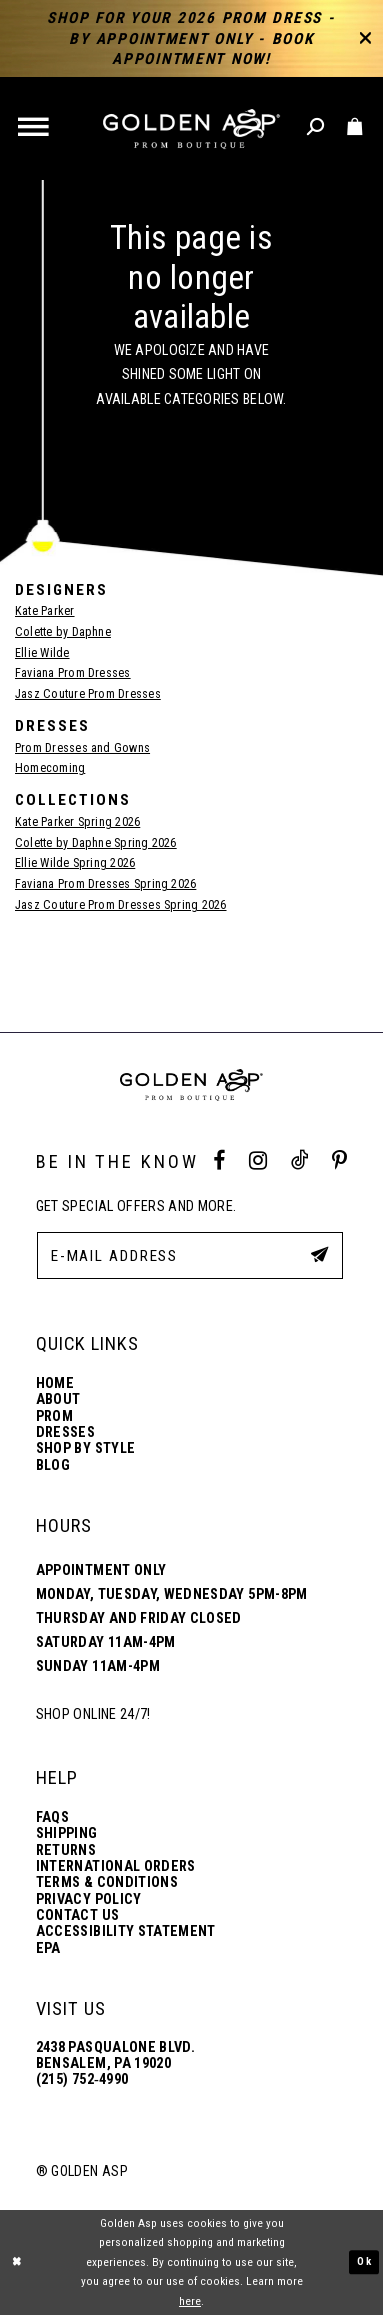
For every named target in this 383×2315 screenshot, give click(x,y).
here (190, 2301)
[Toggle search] (316, 128)
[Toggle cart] (355, 128)
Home (55, 1383)
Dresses (65, 1432)
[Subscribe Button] (317, 1254)
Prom (54, 1416)
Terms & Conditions (107, 1882)
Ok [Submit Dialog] (363, 2262)
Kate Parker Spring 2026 (77, 822)
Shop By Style (86, 1448)
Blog (53, 1465)
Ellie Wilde (42, 653)
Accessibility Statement (126, 1931)
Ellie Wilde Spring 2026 (75, 863)
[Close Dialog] (17, 2262)
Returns (66, 1850)
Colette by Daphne (63, 632)
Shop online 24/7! (93, 1714)
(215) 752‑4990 (82, 2079)
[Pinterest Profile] (339, 1161)
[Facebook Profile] (219, 1161)
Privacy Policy (89, 1899)
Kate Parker (45, 611)
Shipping (67, 1833)
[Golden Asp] (192, 129)
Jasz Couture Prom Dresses (88, 694)
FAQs (52, 1817)
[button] (35, 129)
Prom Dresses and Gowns (82, 748)
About (58, 1399)
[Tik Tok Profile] (299, 1161)
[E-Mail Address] (190, 1255)
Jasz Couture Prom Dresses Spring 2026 (121, 905)
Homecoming (50, 768)
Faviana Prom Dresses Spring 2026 (105, 884)
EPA (48, 1948)
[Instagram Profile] (258, 1161)
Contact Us (78, 1915)
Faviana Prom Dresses (73, 673)
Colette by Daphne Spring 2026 (96, 843)
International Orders (116, 1866)
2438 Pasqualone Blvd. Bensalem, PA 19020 (115, 2055)
